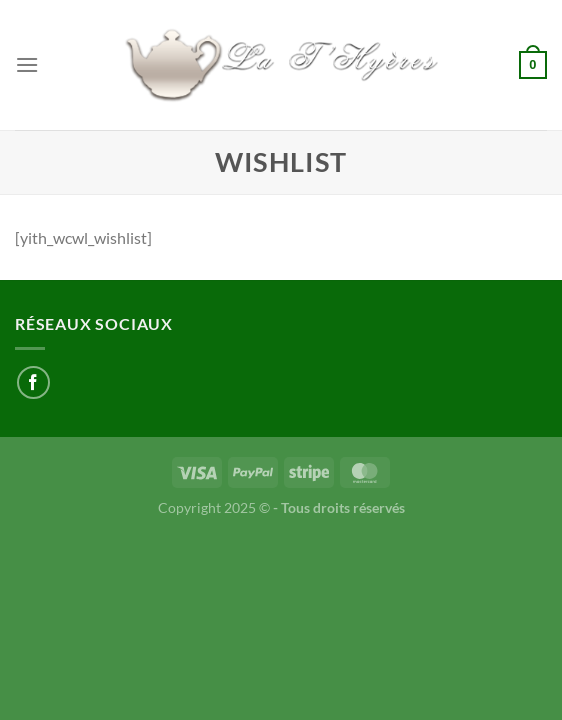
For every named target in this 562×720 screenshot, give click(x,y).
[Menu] (27, 64)
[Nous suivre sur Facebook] (33, 382)
